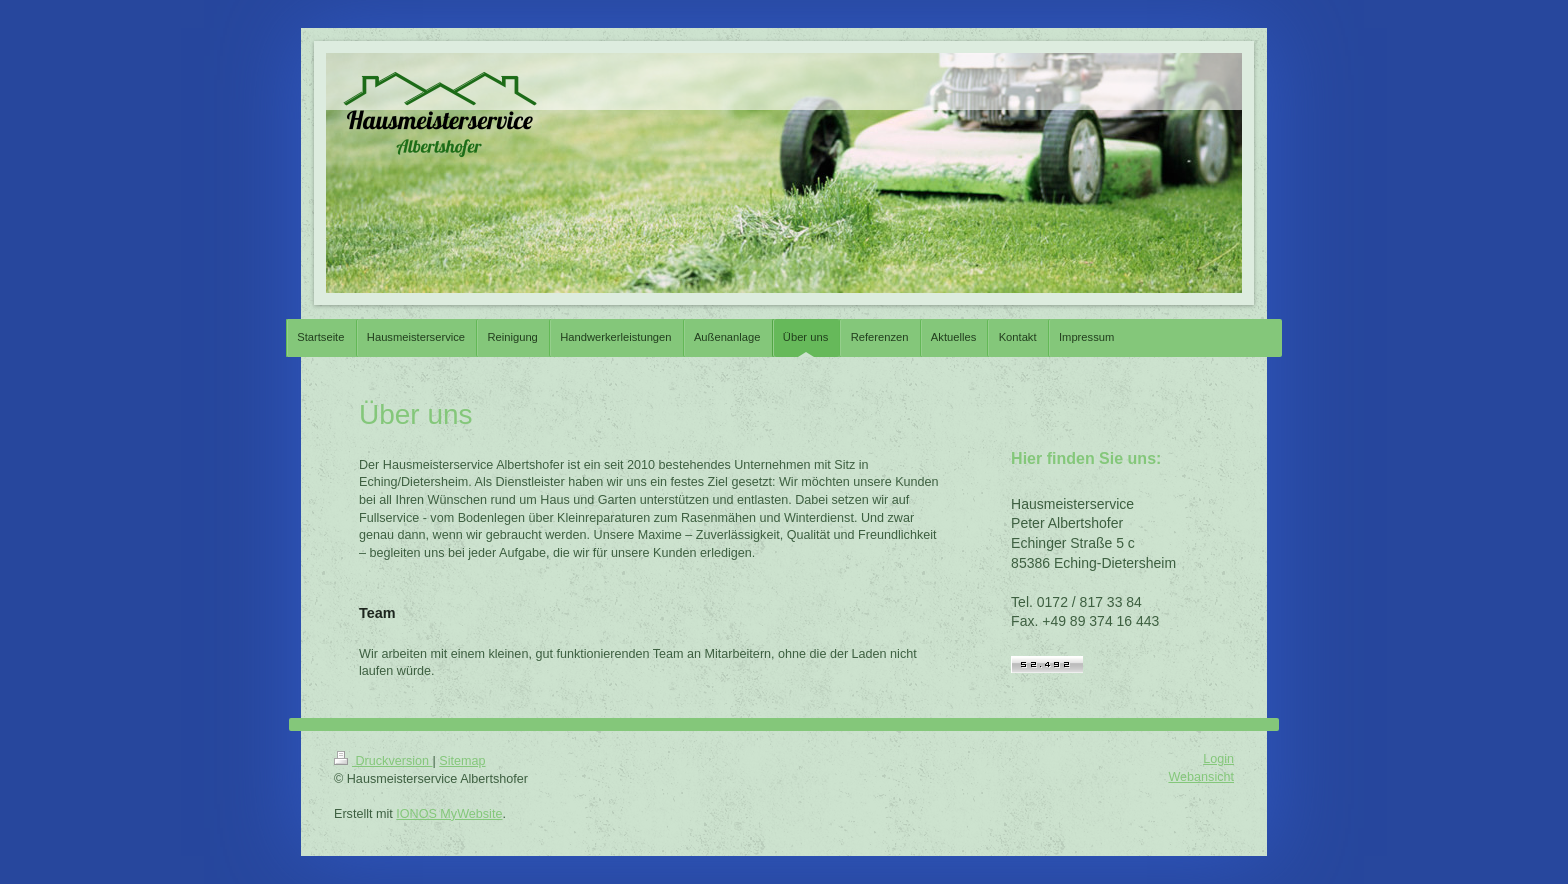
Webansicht (1201, 777)
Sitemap (462, 761)
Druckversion (383, 761)
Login (1218, 759)
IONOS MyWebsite (449, 814)
